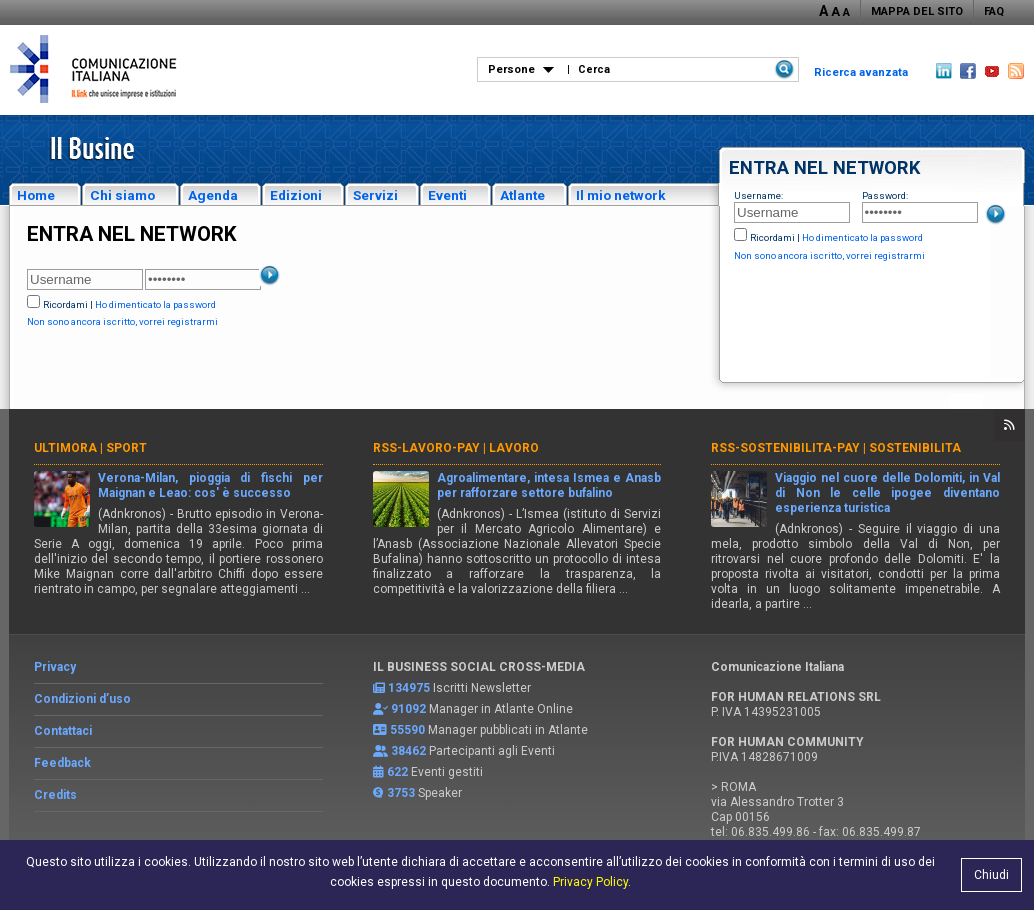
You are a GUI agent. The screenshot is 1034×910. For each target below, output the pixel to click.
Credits (55, 795)
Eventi (447, 195)
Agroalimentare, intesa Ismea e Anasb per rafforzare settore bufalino (549, 485)
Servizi (375, 195)
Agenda (213, 195)
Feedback (62, 763)
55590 (407, 730)
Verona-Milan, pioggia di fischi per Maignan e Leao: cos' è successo (210, 485)
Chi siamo (122, 195)
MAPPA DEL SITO (917, 11)
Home (36, 195)
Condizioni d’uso (82, 699)
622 (397, 772)
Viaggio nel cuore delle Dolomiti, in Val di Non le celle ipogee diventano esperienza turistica (887, 493)
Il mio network (621, 195)
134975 (409, 688)
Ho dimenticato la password (862, 237)
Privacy (55, 667)
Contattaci (63, 731)
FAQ (994, 11)
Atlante (522, 195)
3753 (401, 793)
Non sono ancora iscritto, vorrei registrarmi (829, 255)
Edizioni (296, 195)
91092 (408, 709)
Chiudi (991, 875)
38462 (408, 751)
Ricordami (772, 237)
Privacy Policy (590, 882)
